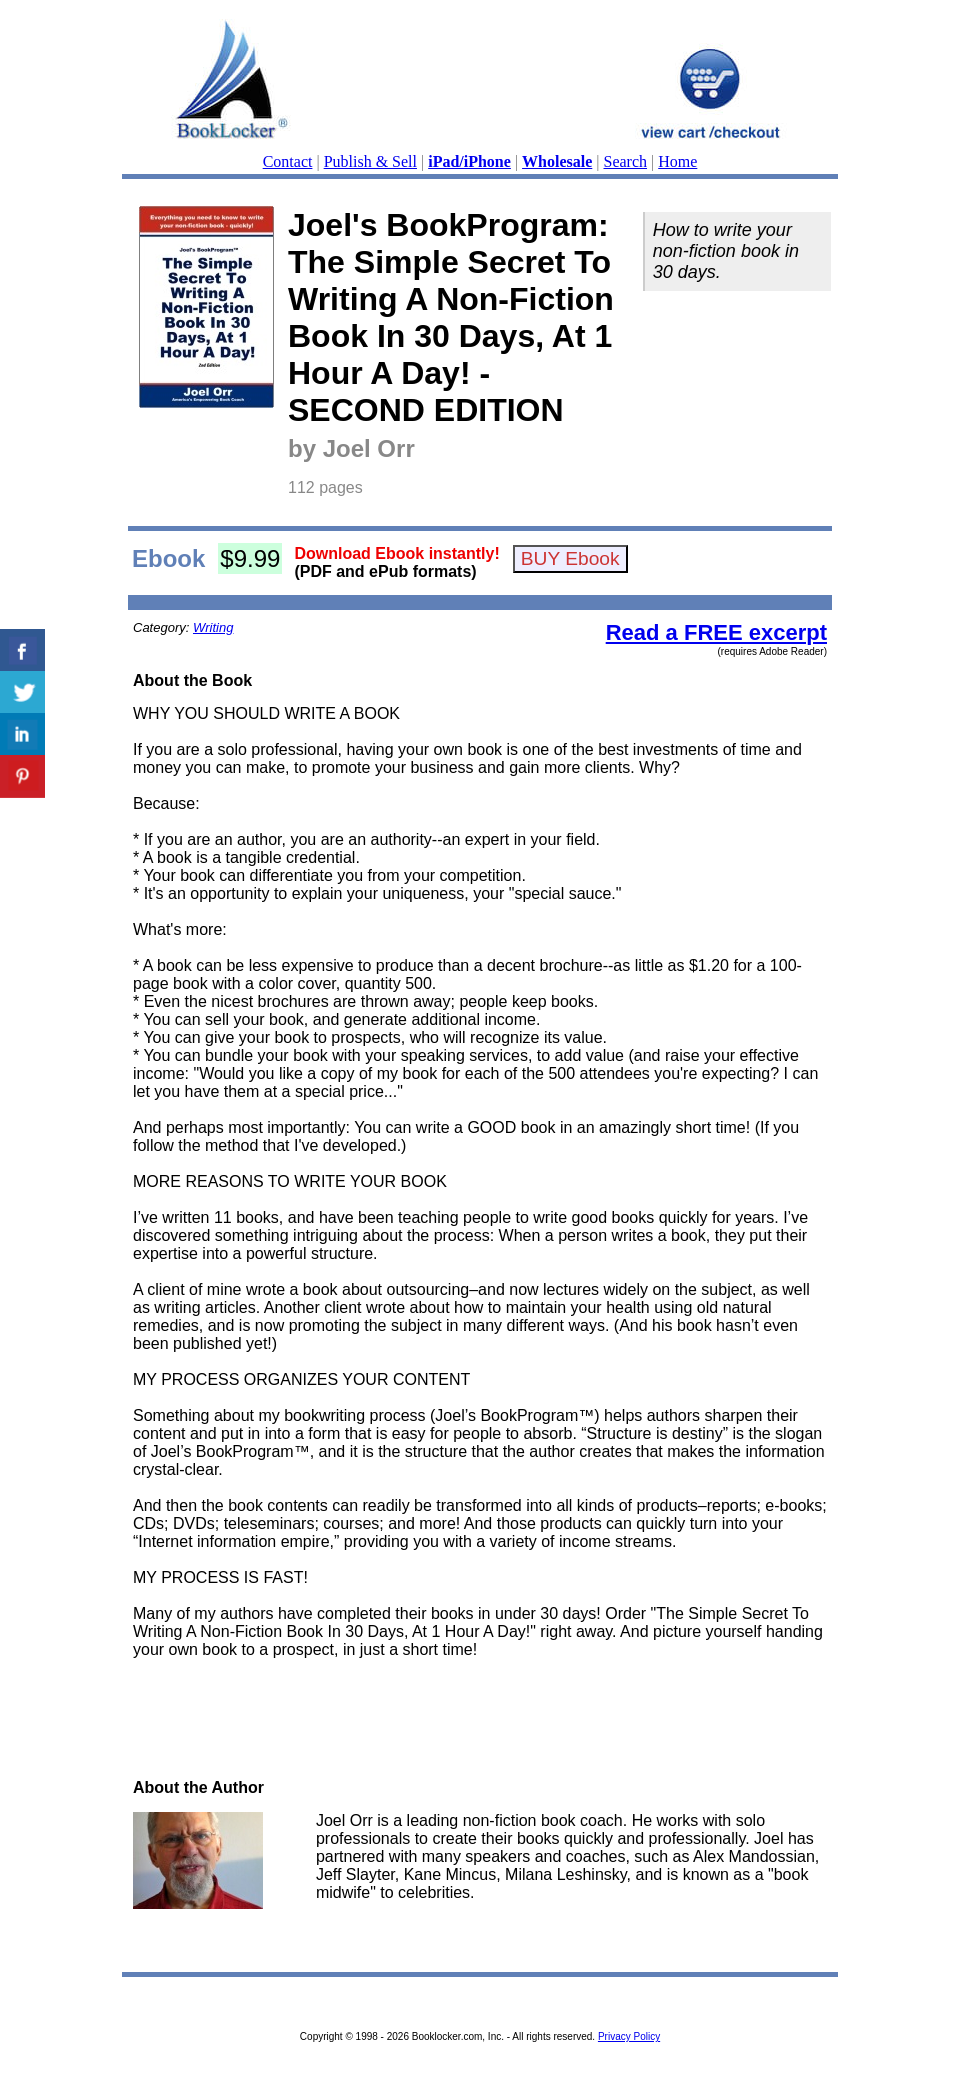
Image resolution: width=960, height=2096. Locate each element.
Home (677, 161)
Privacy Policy (629, 2036)
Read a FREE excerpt (716, 632)
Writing (213, 627)
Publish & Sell (370, 161)
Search (626, 161)
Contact (288, 161)
